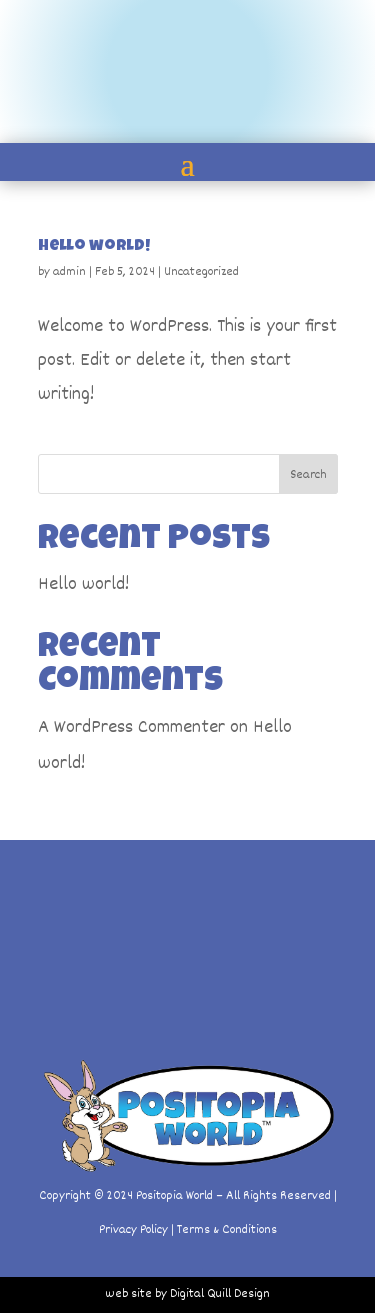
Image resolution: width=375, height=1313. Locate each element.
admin (69, 272)
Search (308, 475)
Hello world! (94, 247)
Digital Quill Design (220, 1294)
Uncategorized (201, 272)
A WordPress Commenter (131, 728)
